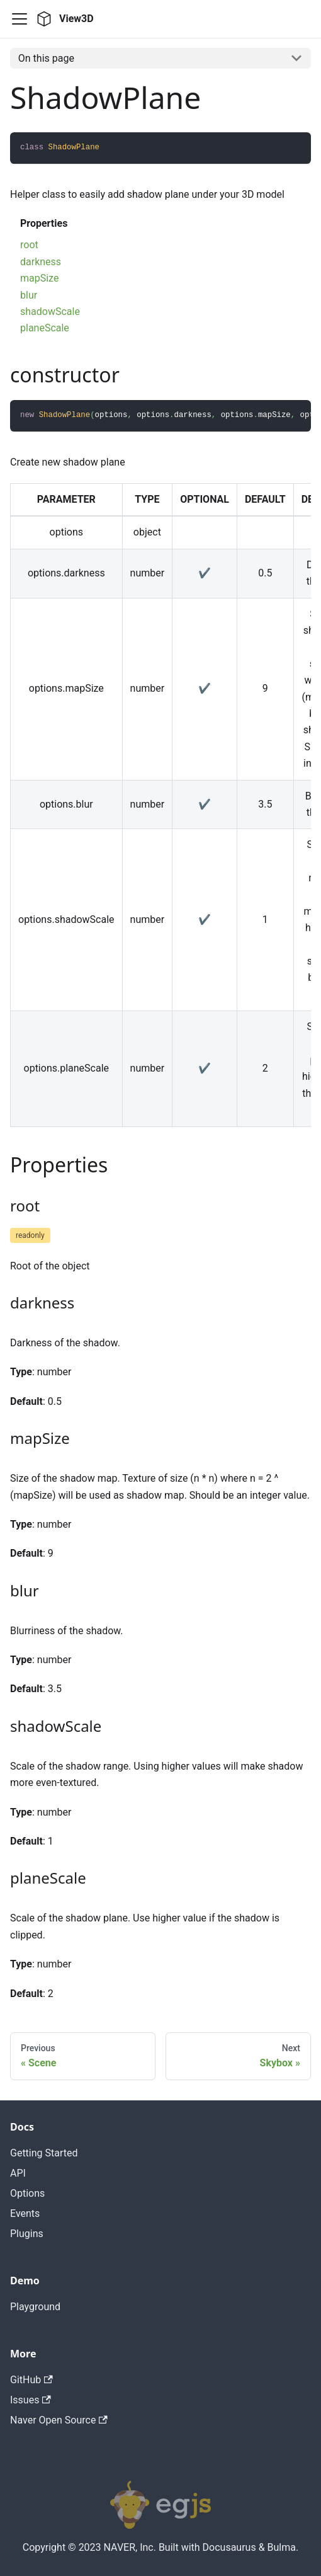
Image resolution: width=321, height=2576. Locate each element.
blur (28, 295)
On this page (46, 58)
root (29, 245)
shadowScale (50, 312)
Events (25, 2213)
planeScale (44, 328)
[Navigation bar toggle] (19, 18)
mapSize (39, 278)
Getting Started (44, 2153)
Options (27, 2193)
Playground (35, 2307)
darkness (40, 262)
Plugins (26, 2234)
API (18, 2173)
